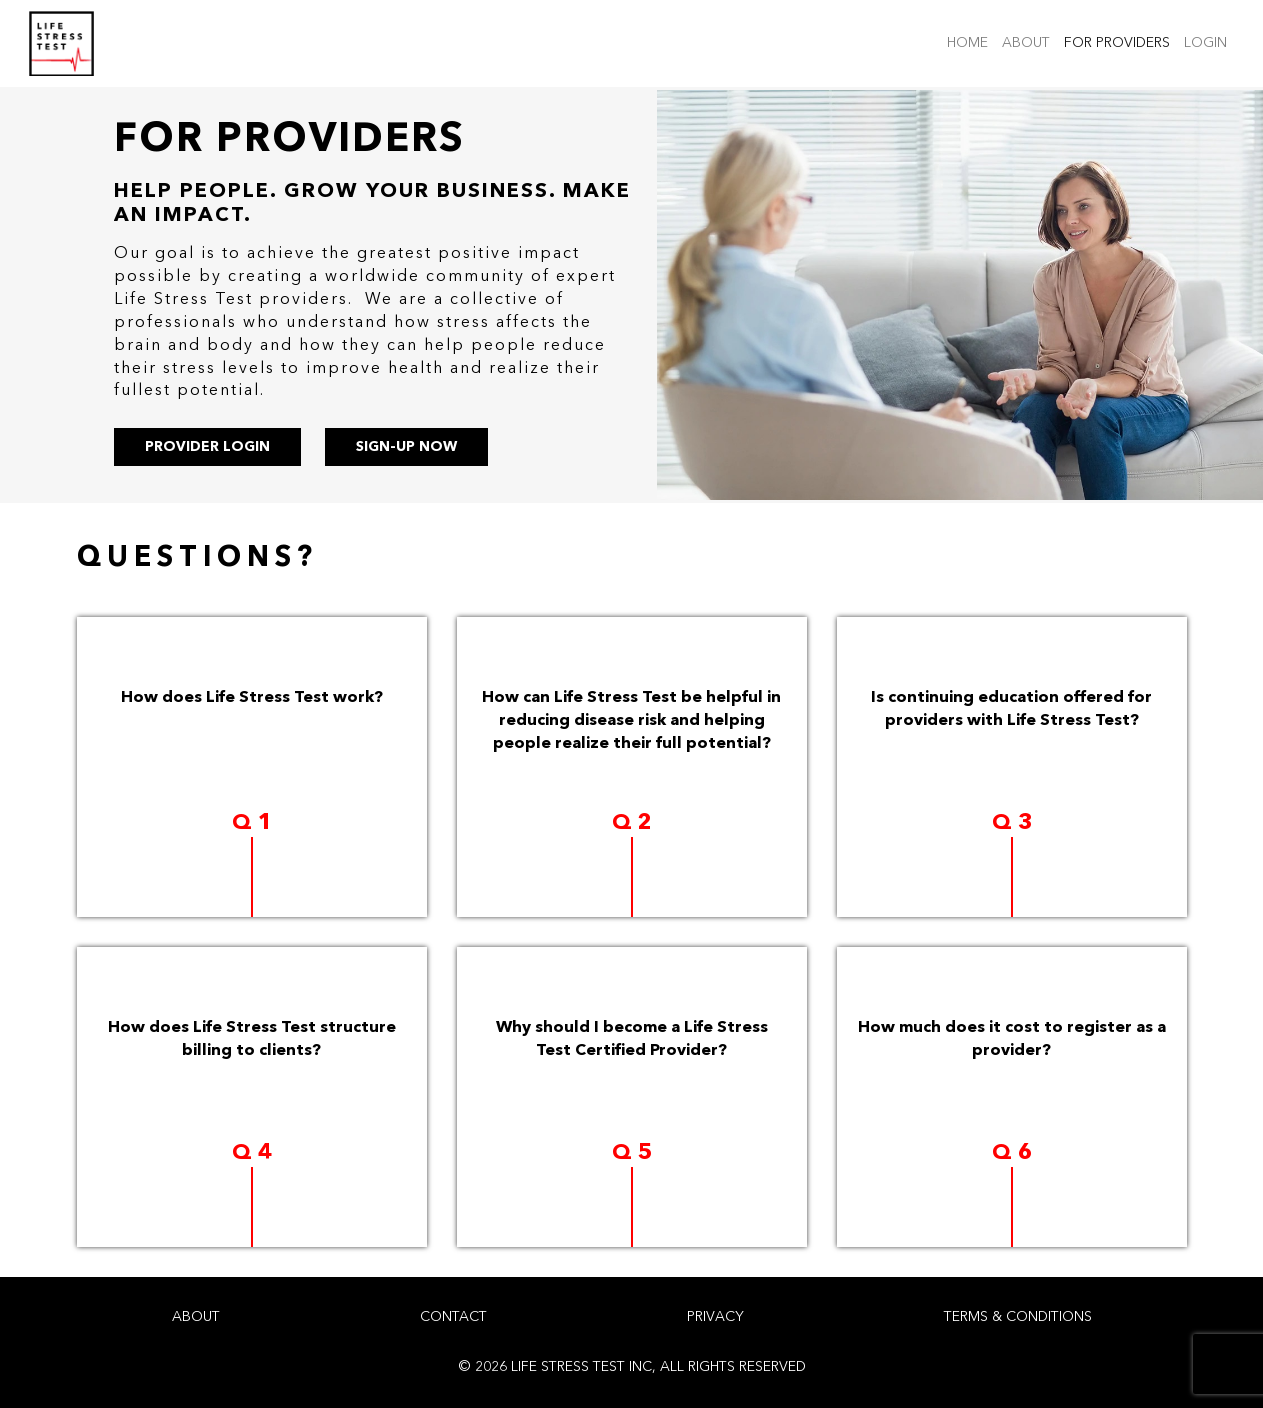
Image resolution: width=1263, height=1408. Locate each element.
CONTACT (453, 1317)
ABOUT (1029, 41)
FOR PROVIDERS (1120, 41)
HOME (971, 41)
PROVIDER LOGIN (207, 447)
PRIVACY (715, 1317)
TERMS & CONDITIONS (1018, 1317)
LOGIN (1209, 41)
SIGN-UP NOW (406, 447)
